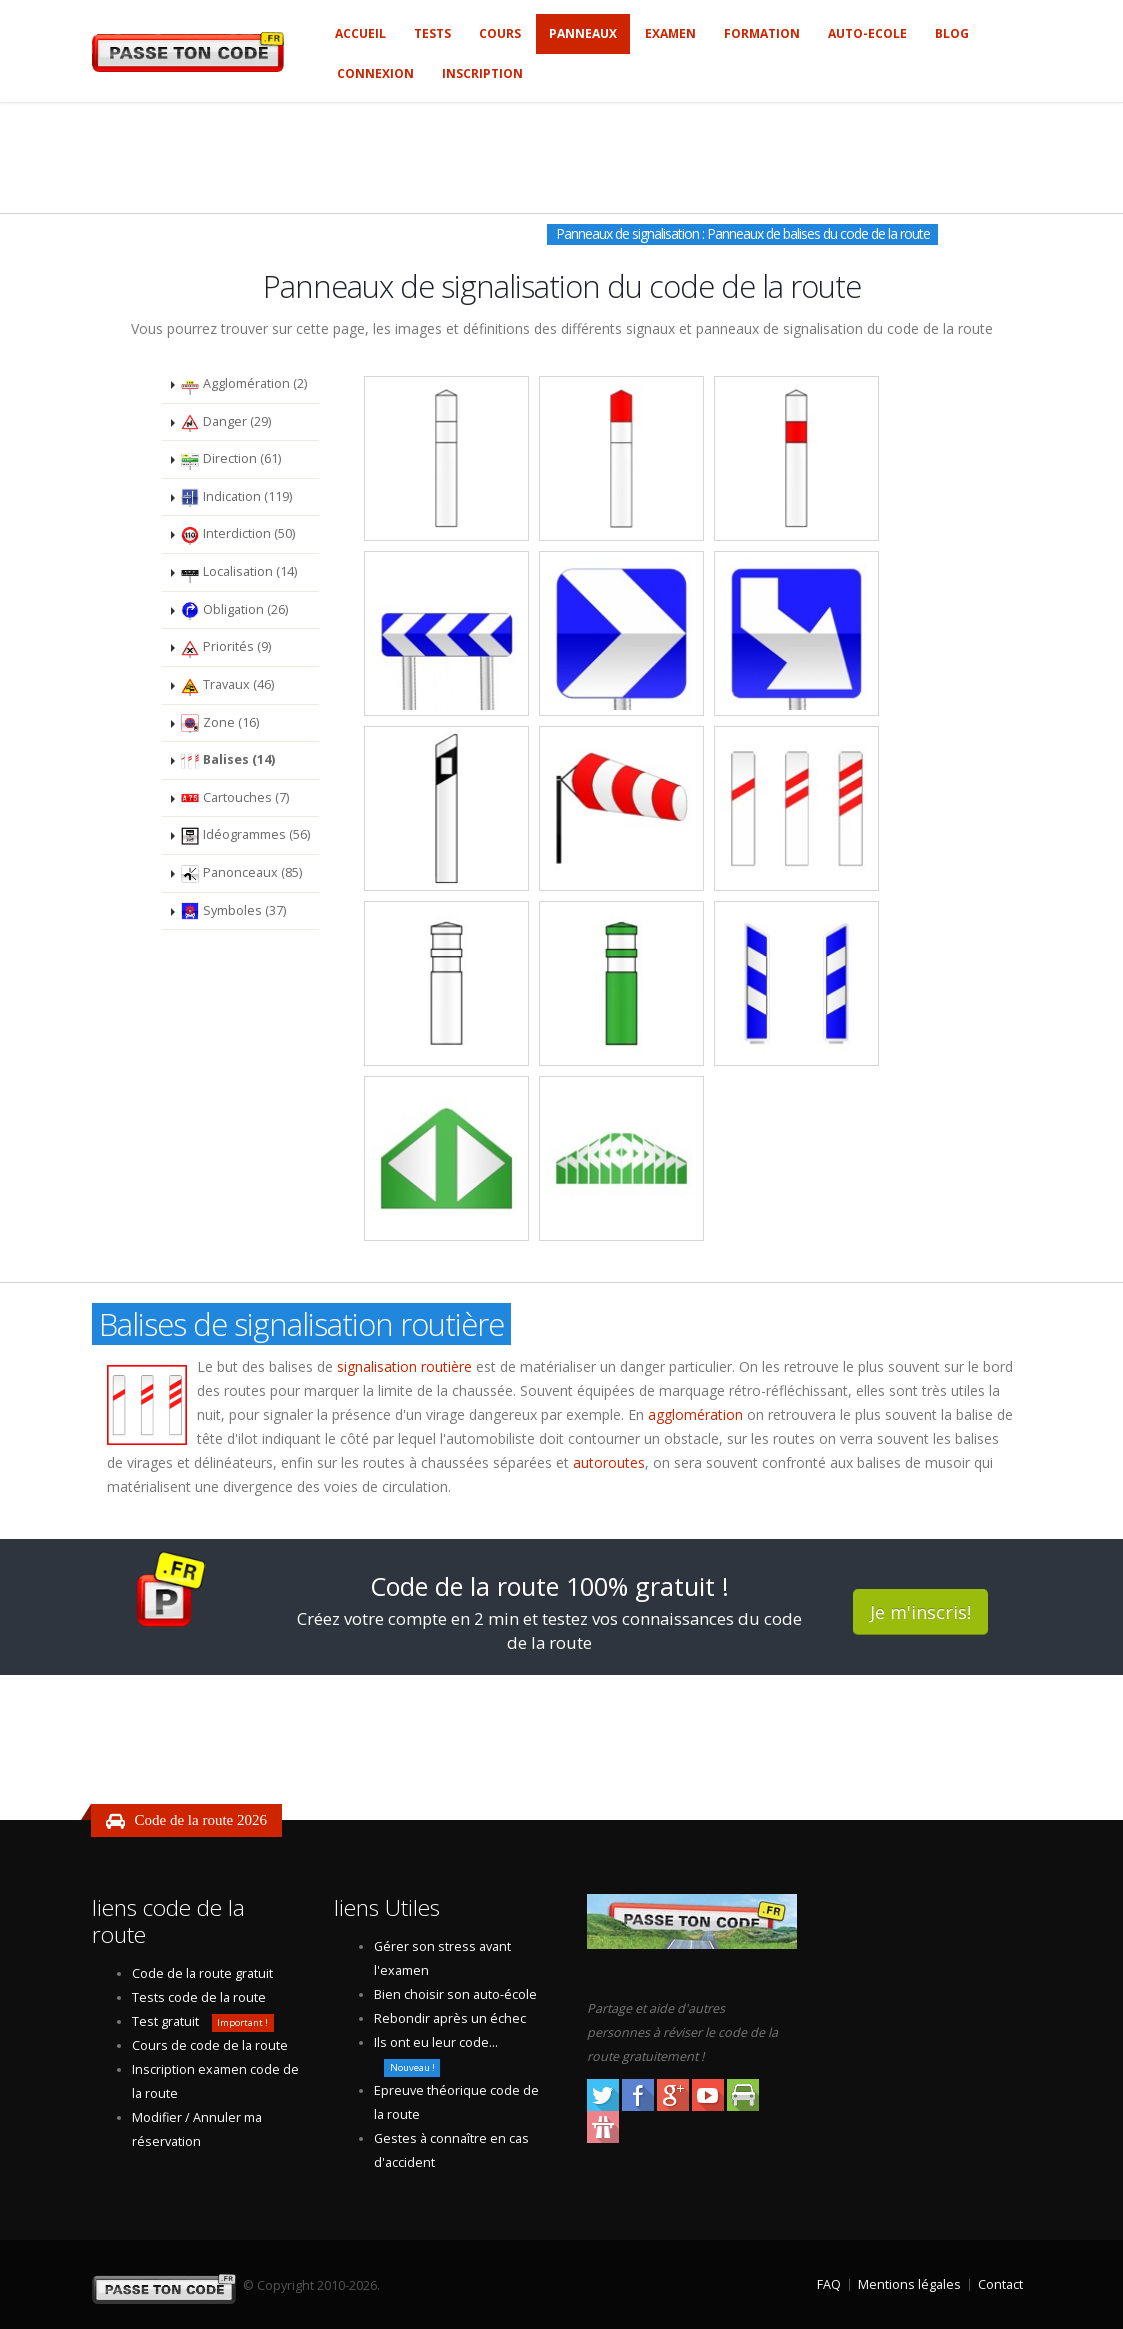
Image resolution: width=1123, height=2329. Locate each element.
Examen (670, 33)
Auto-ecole (867, 33)
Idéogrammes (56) (245, 836)
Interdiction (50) (237, 535)
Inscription (482, 73)
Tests (432, 33)
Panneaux (583, 33)
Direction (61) (230, 460)
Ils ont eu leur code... (436, 2042)
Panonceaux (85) (241, 874)
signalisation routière (404, 1366)
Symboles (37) (233, 911)
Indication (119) (236, 497)
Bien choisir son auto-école (455, 1994)
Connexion (375, 73)
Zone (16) (219, 723)
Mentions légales (909, 2284)
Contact (1000, 2284)
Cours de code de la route (210, 2045)
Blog (952, 33)
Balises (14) (227, 761)
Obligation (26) (234, 610)
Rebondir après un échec (450, 2018)
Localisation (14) (238, 573)
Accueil (360, 33)
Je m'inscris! (920, 1612)
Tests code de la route (199, 1997)
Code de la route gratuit (202, 1973)
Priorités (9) (225, 648)
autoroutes (609, 1462)
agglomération (695, 1414)
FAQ (829, 2284)
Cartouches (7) (234, 798)
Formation (762, 33)
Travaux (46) (227, 686)
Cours (500, 33)
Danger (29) (225, 422)
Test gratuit (165, 2021)
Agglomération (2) (243, 385)
